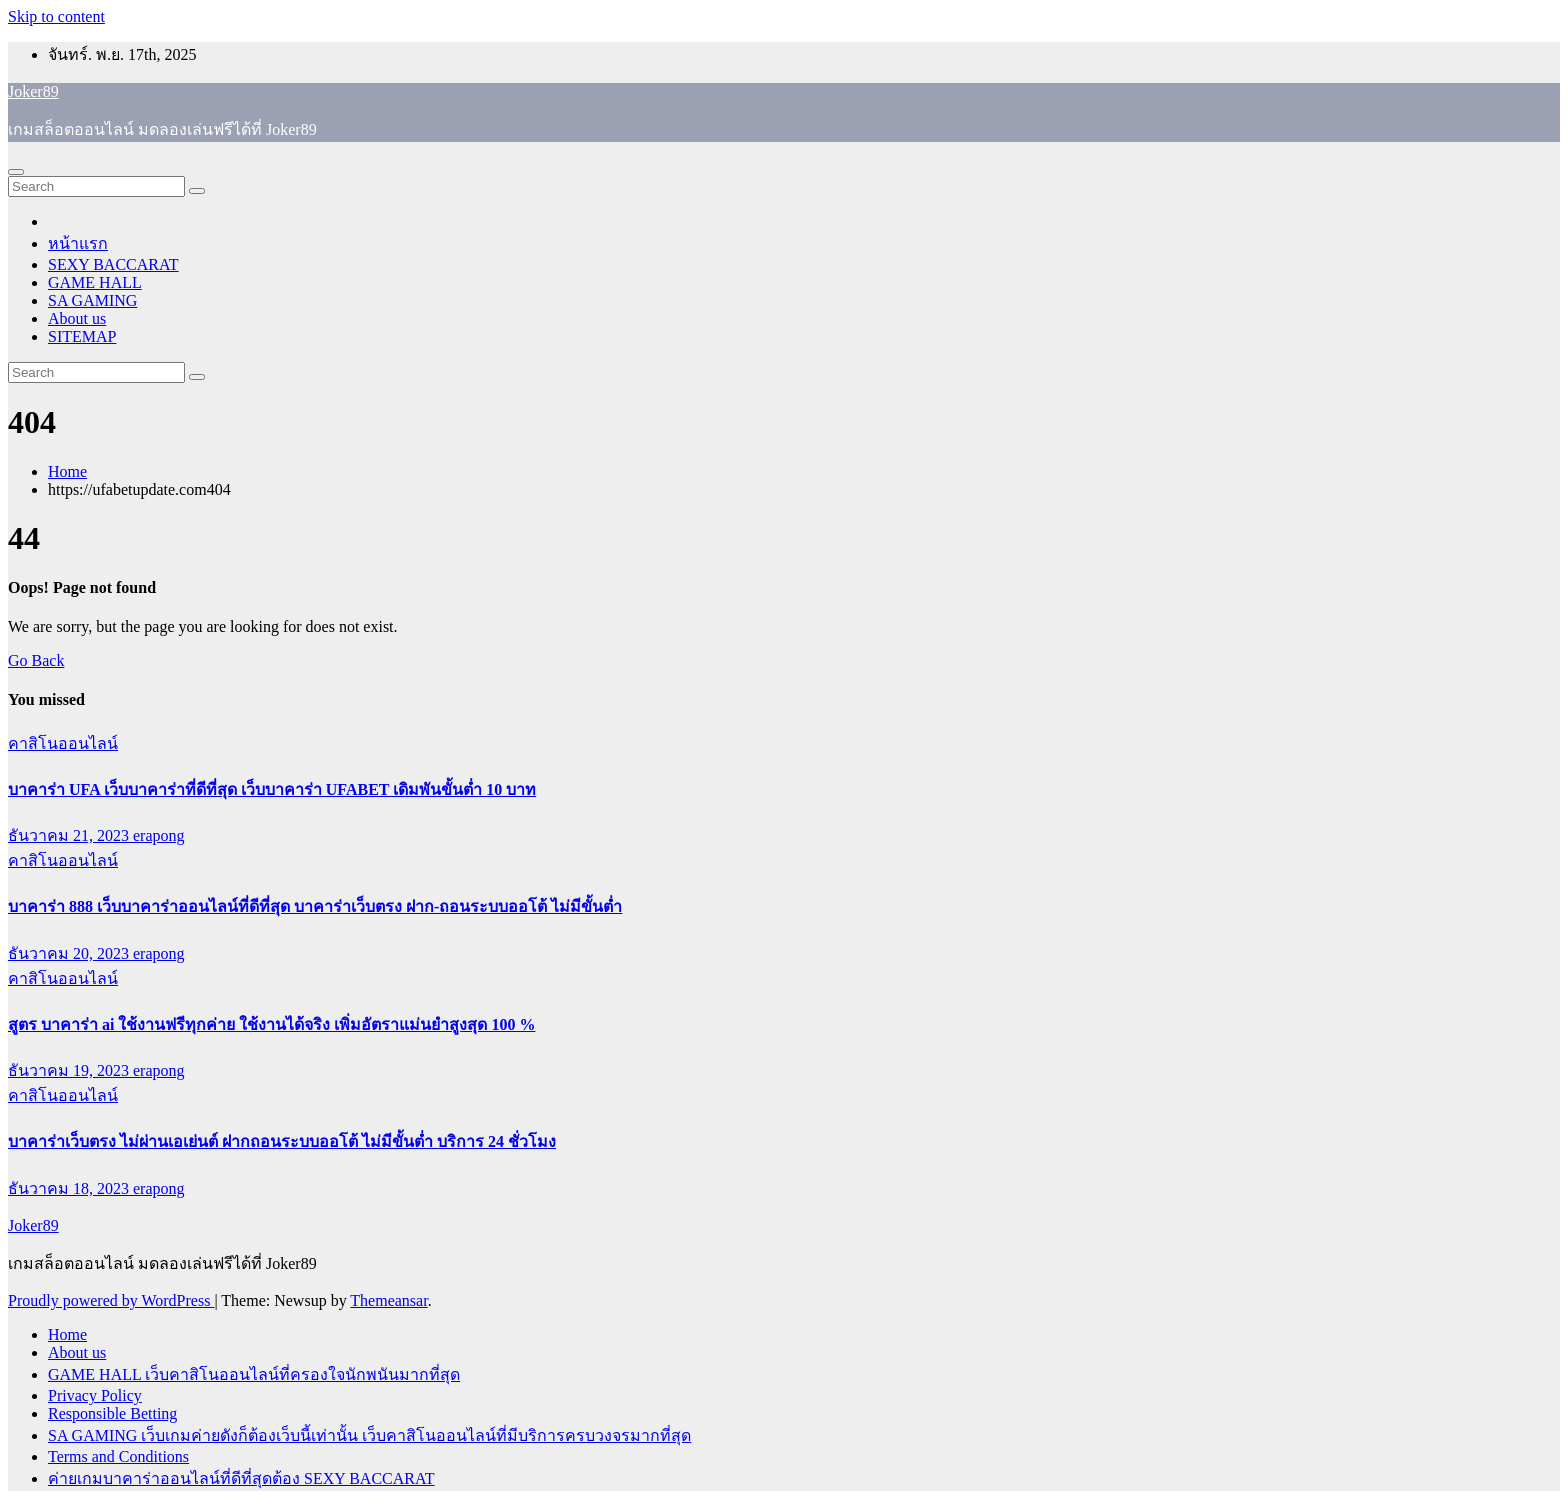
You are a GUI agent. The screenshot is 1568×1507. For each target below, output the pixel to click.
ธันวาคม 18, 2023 (70, 1188)
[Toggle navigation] (16, 172)
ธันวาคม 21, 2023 (70, 835)
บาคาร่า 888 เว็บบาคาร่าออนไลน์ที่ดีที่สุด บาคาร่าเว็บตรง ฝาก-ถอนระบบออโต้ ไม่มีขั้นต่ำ (315, 906)
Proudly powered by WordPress (111, 1300)
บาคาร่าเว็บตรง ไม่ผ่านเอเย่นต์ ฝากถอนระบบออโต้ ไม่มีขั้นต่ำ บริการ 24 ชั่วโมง (282, 1141)
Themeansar (388, 1300)
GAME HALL (95, 282)
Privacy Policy (95, 1395)
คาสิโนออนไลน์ (63, 743)
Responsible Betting (112, 1413)
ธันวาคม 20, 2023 (70, 953)
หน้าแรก (78, 243)
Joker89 (33, 91)
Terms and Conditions (118, 1456)
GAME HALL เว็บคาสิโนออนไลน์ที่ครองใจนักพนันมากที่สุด (254, 1374)
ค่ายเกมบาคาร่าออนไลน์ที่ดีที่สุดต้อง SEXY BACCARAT (241, 1478)
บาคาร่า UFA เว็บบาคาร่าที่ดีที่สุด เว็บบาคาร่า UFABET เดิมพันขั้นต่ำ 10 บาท (272, 789)
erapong (159, 835)
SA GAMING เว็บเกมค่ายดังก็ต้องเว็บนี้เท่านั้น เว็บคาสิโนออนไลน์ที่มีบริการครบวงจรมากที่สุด (369, 1435)
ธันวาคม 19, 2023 (70, 1070)
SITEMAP (82, 336)
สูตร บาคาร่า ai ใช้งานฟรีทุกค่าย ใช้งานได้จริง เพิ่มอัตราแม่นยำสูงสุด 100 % (271, 1024)
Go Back (36, 660)
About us (77, 318)
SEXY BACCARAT (113, 264)
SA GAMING (92, 300)
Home (67, 471)
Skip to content (56, 16)
